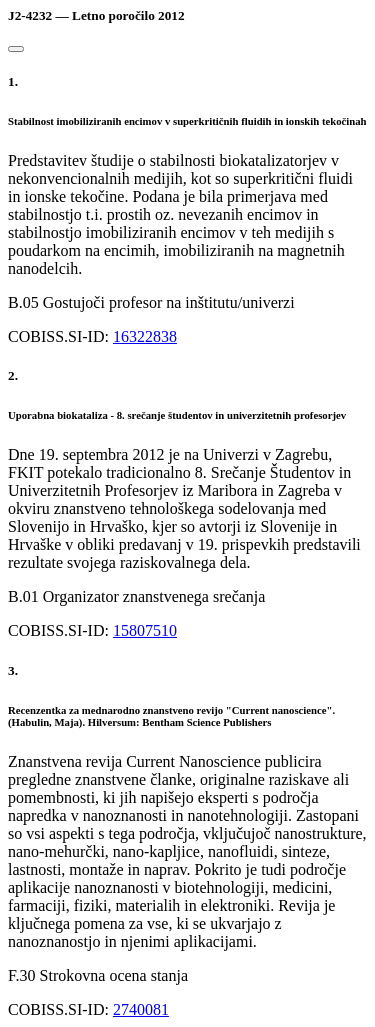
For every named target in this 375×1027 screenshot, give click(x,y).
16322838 (145, 336)
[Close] (16, 49)
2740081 (141, 1009)
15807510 (145, 630)
